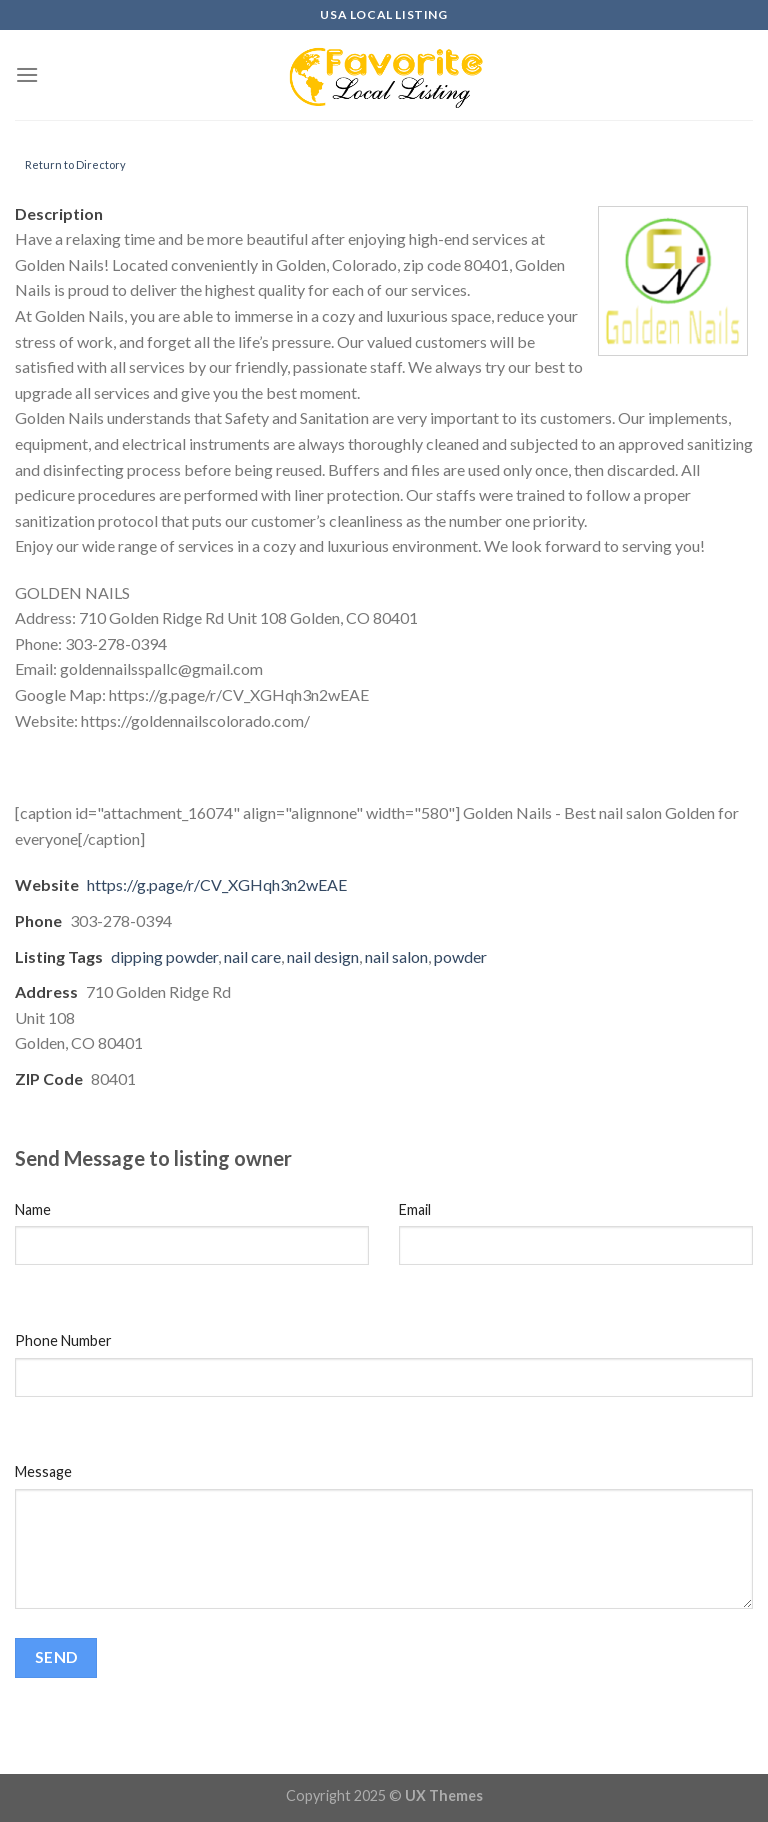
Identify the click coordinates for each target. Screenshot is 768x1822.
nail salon (396, 956)
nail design (323, 956)
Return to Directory (75, 164)
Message (43, 1471)
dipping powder (164, 956)
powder (460, 956)
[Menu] (27, 74)
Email (415, 1209)
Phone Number (63, 1340)
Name (33, 1209)
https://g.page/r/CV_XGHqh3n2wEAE (217, 884)
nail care (252, 956)
